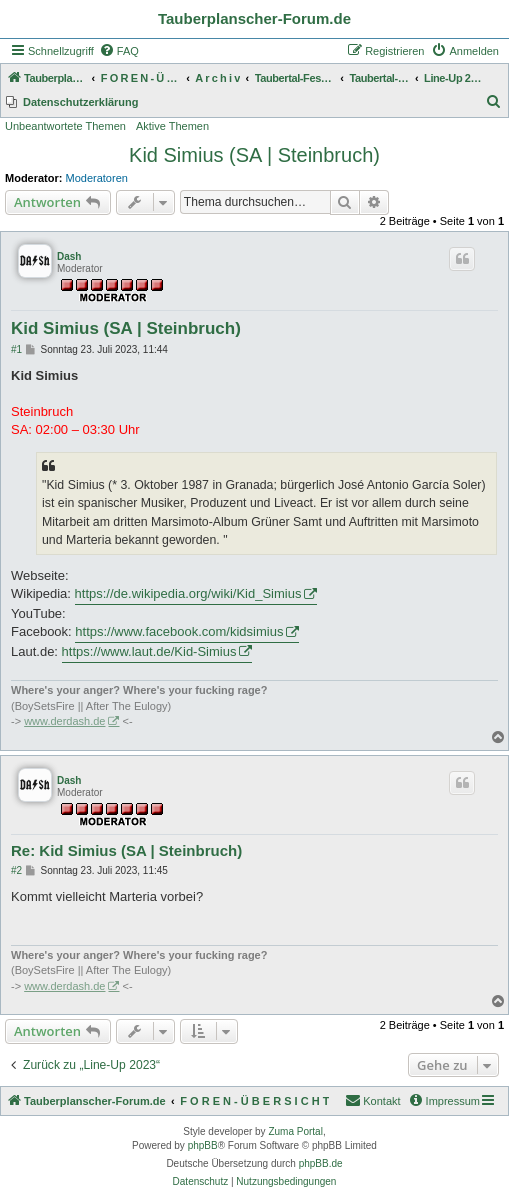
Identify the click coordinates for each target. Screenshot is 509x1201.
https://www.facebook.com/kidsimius (179, 631)
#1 (16, 349)
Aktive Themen (172, 126)
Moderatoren (97, 178)
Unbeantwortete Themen (65, 126)
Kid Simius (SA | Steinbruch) (254, 155)
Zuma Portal (295, 1131)
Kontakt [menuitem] (372, 1100)
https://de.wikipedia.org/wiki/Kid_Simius (188, 593)
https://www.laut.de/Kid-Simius (149, 651)
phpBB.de (321, 1163)
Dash (69, 256)
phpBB (203, 1145)
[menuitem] (119, 51)
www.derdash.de (64, 721)
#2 (16, 870)
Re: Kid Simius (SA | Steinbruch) (126, 850)
